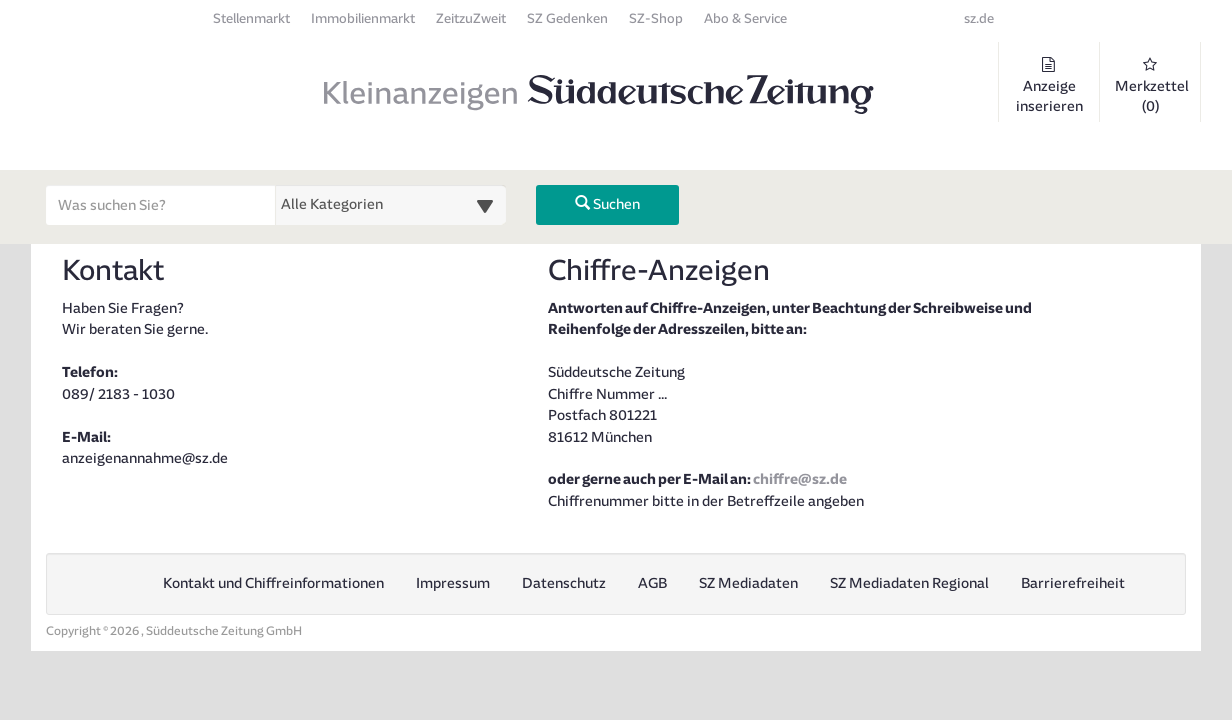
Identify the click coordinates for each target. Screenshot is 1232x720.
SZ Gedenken (567, 18)
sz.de (979, 18)
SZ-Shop (656, 18)
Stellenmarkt (251, 18)
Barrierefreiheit (1073, 583)
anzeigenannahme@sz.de (145, 458)
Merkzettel (1152, 86)
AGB (652, 583)
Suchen (607, 204)
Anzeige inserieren (1049, 86)
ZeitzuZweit (471, 18)
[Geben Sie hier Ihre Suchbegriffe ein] (161, 205)
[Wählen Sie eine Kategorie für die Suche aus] (391, 205)
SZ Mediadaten (748, 583)
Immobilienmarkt (363, 18)
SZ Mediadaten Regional (909, 583)
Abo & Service (745, 18)
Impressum (453, 583)
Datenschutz (564, 583)
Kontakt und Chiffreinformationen (273, 583)
